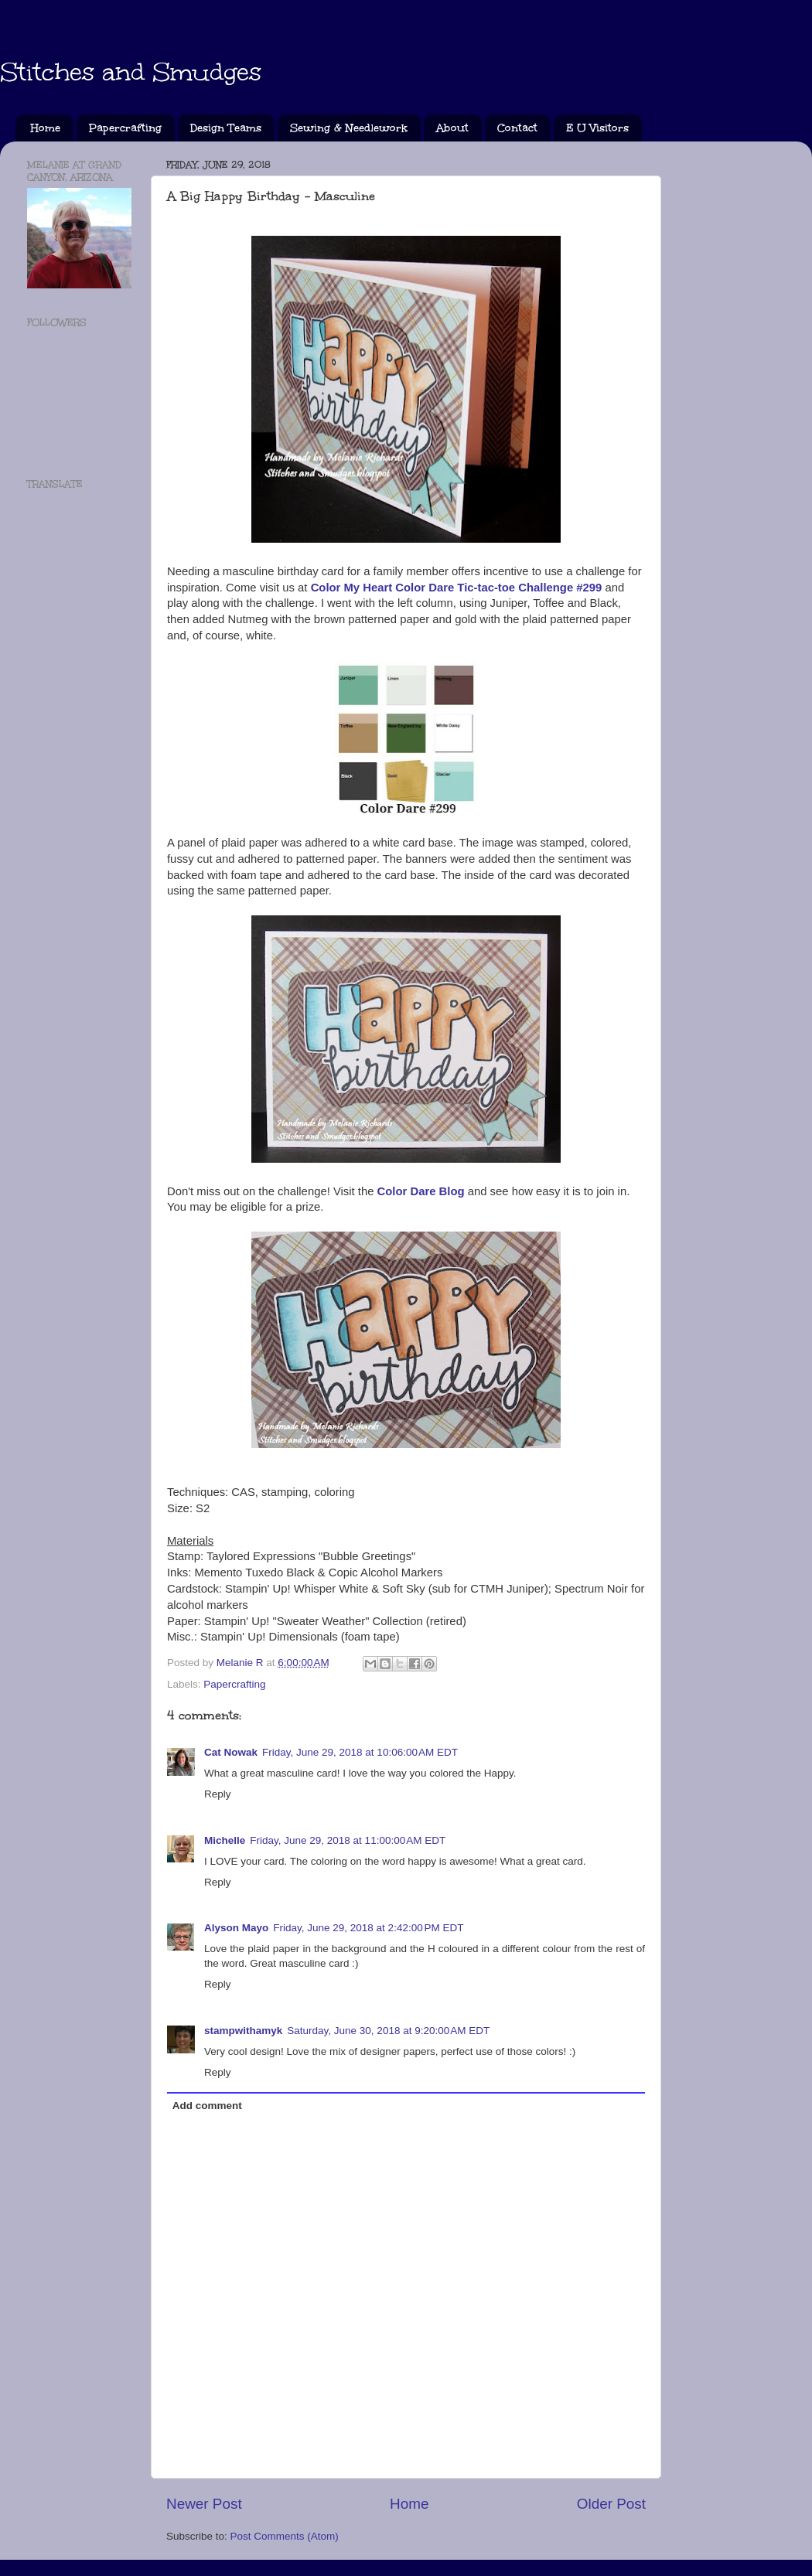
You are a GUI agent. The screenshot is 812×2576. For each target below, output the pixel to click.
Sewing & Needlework (349, 128)
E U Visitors (597, 128)
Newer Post (204, 2504)
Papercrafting (125, 128)
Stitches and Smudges (130, 72)
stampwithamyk (243, 2030)
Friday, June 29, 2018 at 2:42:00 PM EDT (368, 1928)
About (452, 128)
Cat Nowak (231, 1752)
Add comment (207, 2105)
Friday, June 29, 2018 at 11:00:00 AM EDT (347, 1840)
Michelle (224, 1840)
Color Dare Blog (421, 1191)
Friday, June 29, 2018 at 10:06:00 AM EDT (360, 1752)
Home (45, 128)
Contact (517, 128)
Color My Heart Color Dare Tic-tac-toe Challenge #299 (456, 587)
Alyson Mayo (236, 1928)
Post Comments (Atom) (284, 2536)
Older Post (611, 2504)
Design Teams (225, 128)
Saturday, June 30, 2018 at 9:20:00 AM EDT (388, 2030)
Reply (217, 1794)
